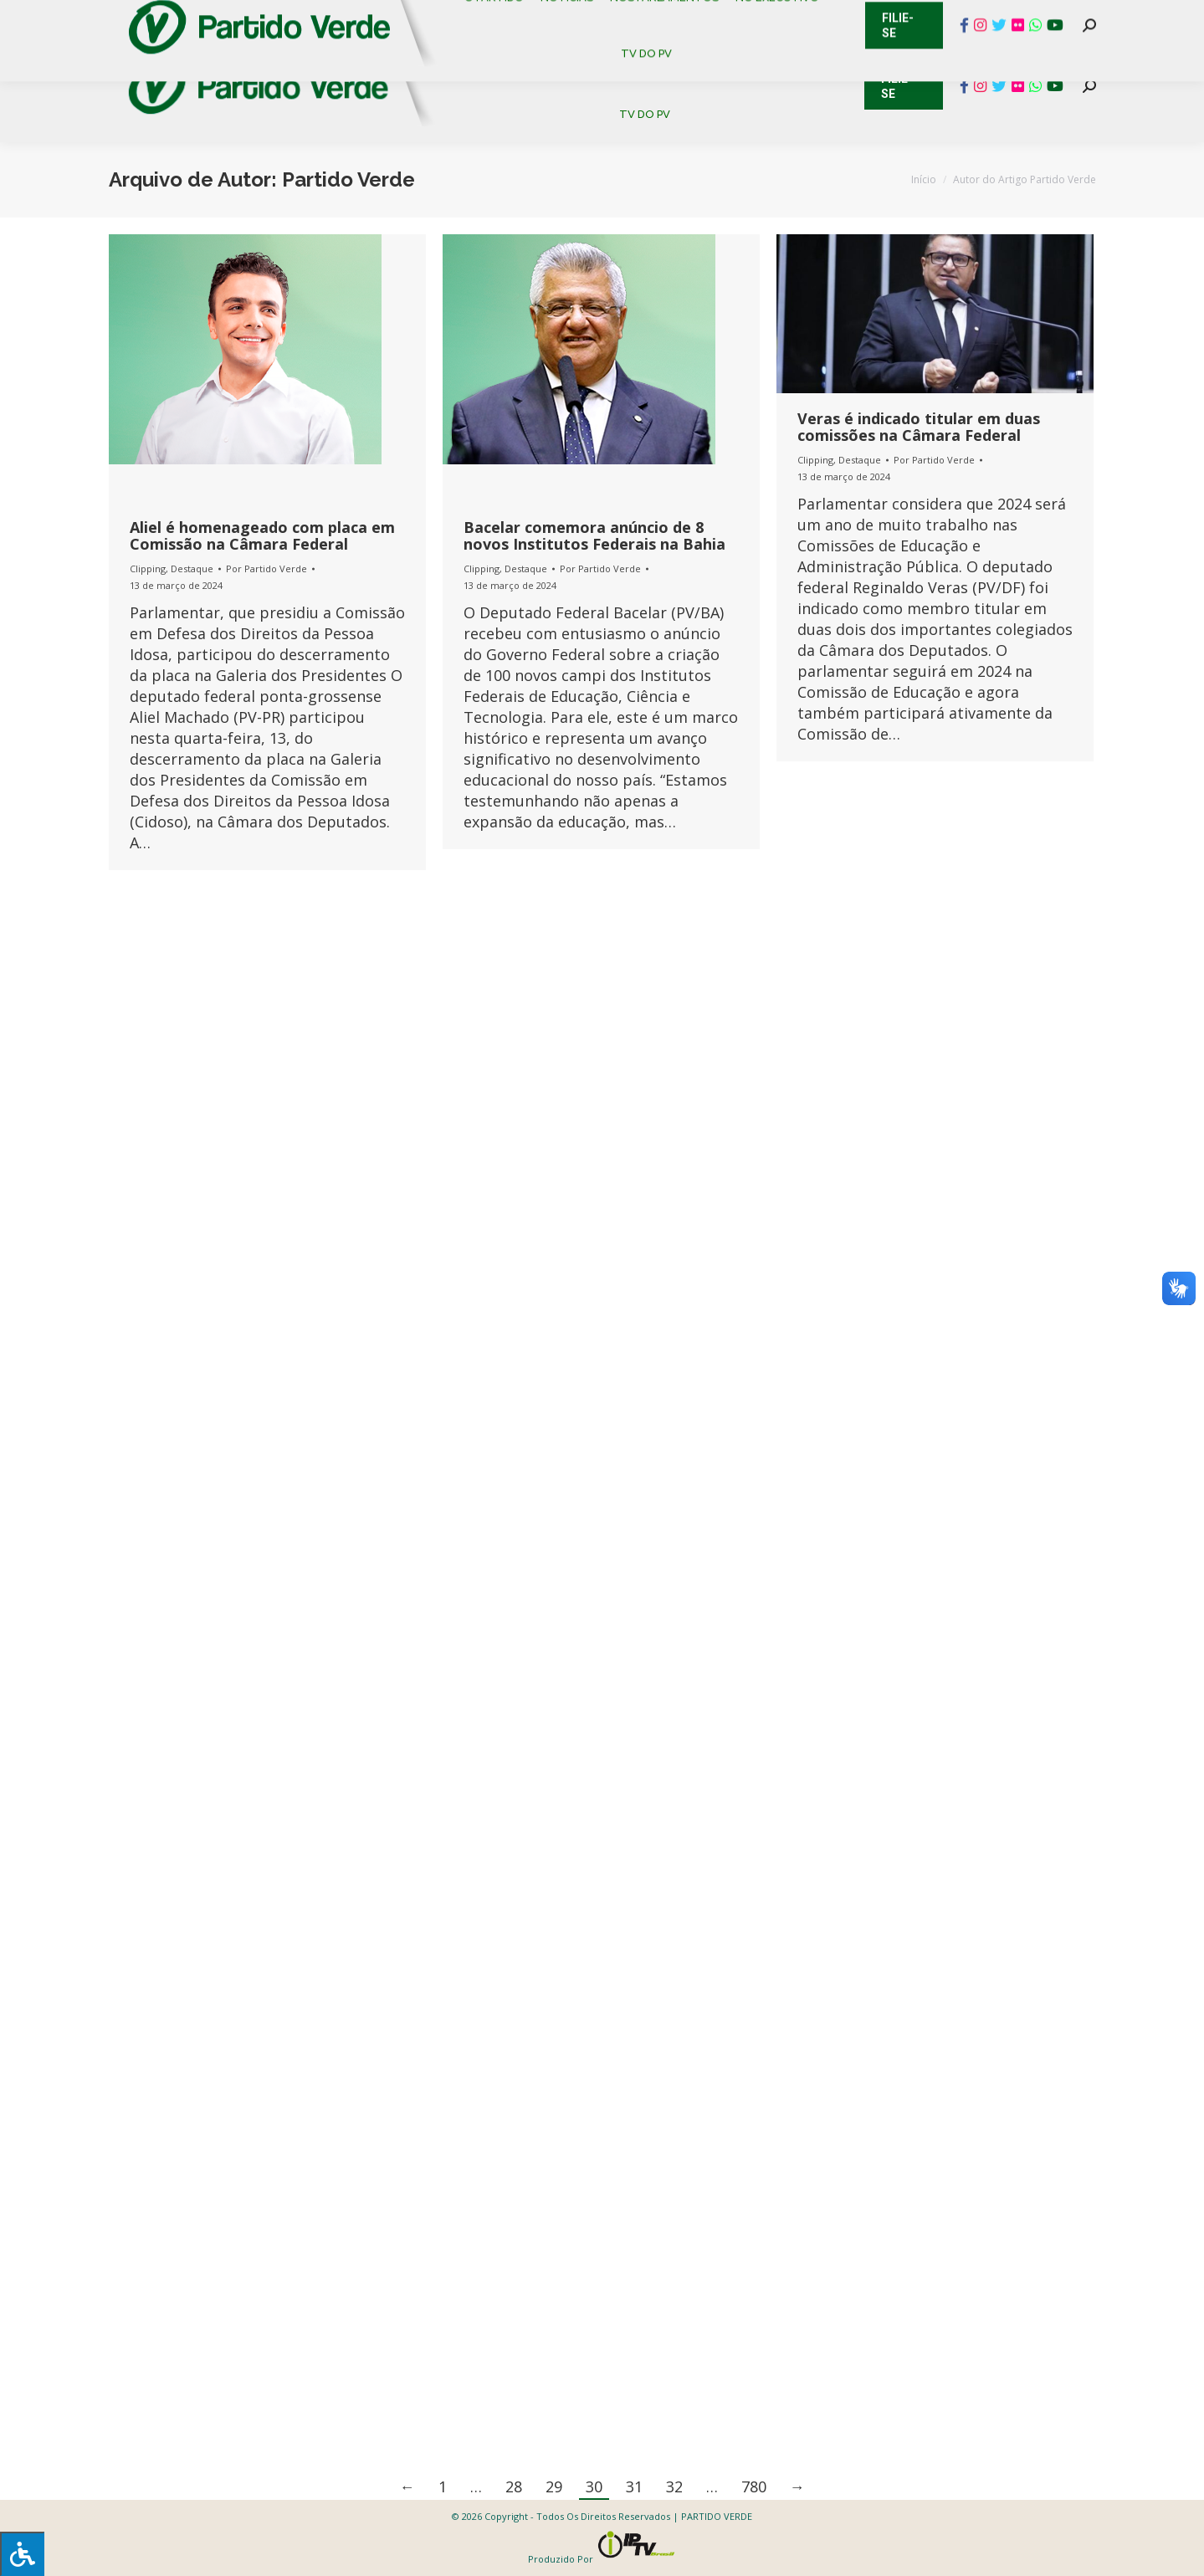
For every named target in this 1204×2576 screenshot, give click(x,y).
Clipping (148, 568)
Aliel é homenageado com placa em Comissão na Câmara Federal (262, 535)
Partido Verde (348, 179)
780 (753, 2486)
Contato (96, 16)
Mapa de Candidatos (519, 16)
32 (674, 2486)
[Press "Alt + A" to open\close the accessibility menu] (22, 2554)
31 (634, 2486)
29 (554, 2486)
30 (594, 2486)
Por (266, 568)
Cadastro (179, 16)
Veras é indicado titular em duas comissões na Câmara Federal (918, 426)
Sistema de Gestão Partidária (332, 16)
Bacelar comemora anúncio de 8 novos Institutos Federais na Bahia (594, 535)
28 (513, 2486)
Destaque (192, 568)
